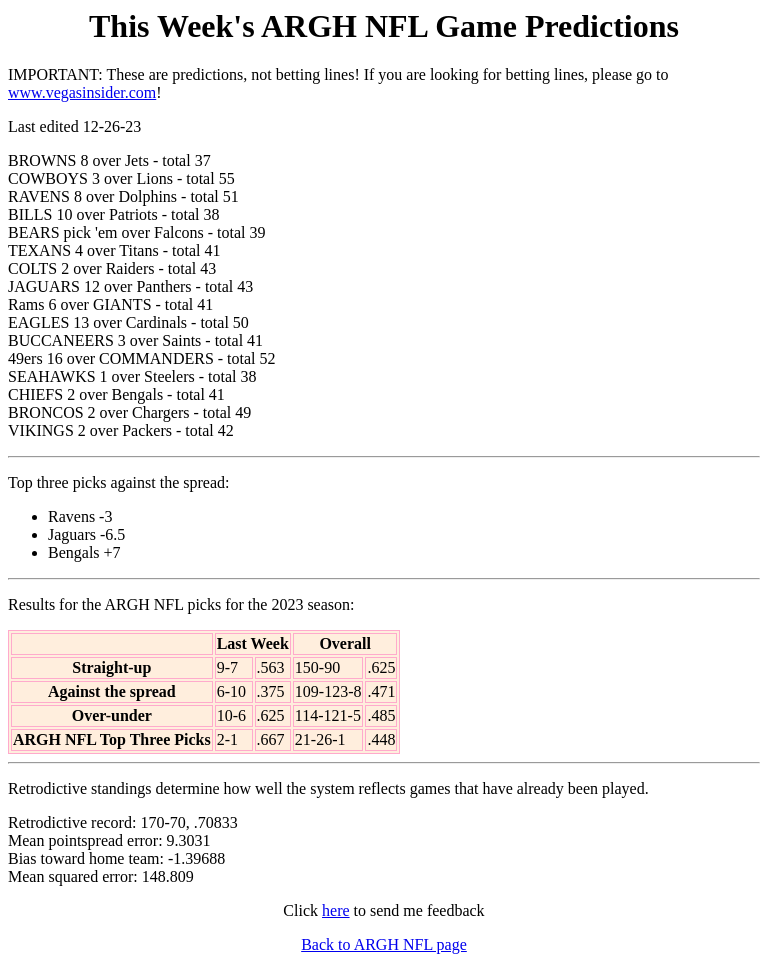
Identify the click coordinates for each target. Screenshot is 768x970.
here (336, 910)
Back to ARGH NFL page (384, 944)
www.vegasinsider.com (82, 92)
